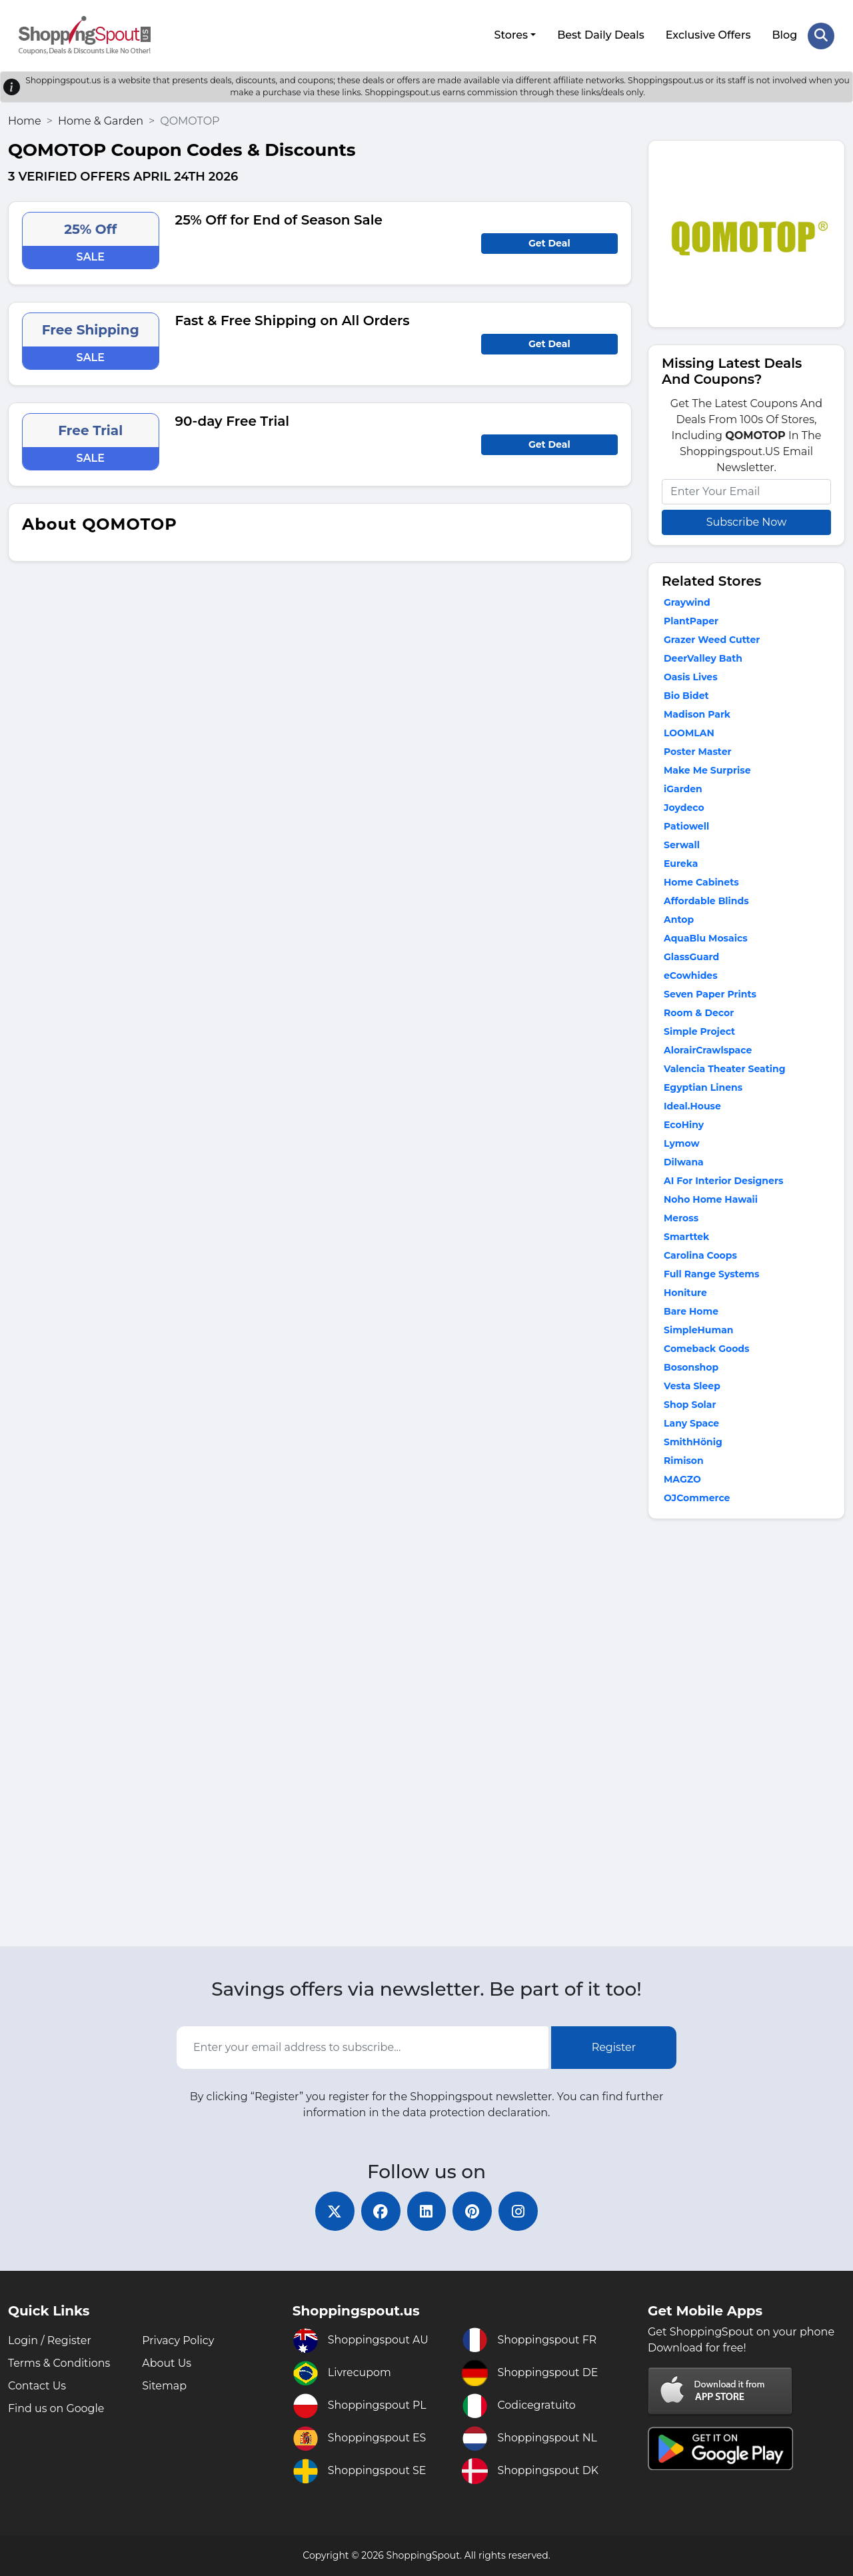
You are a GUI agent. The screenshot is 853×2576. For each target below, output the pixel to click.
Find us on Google (56, 2408)
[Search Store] (821, 35)
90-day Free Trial (232, 420)
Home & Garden (100, 120)
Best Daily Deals (600, 35)
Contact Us (37, 2385)
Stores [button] (511, 35)
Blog (784, 35)
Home (24, 120)
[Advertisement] (746, 1735)
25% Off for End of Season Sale (279, 219)
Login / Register (50, 2340)
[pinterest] (473, 2211)
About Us (166, 2363)
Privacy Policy (178, 2340)
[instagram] (520, 2211)
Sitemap (164, 2385)
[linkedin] (426, 2211)
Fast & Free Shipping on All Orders (292, 320)
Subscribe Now (746, 521)
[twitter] (333, 2211)
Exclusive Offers (708, 35)
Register (614, 2046)
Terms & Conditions (59, 2363)
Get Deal (549, 243)
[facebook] (380, 2211)
